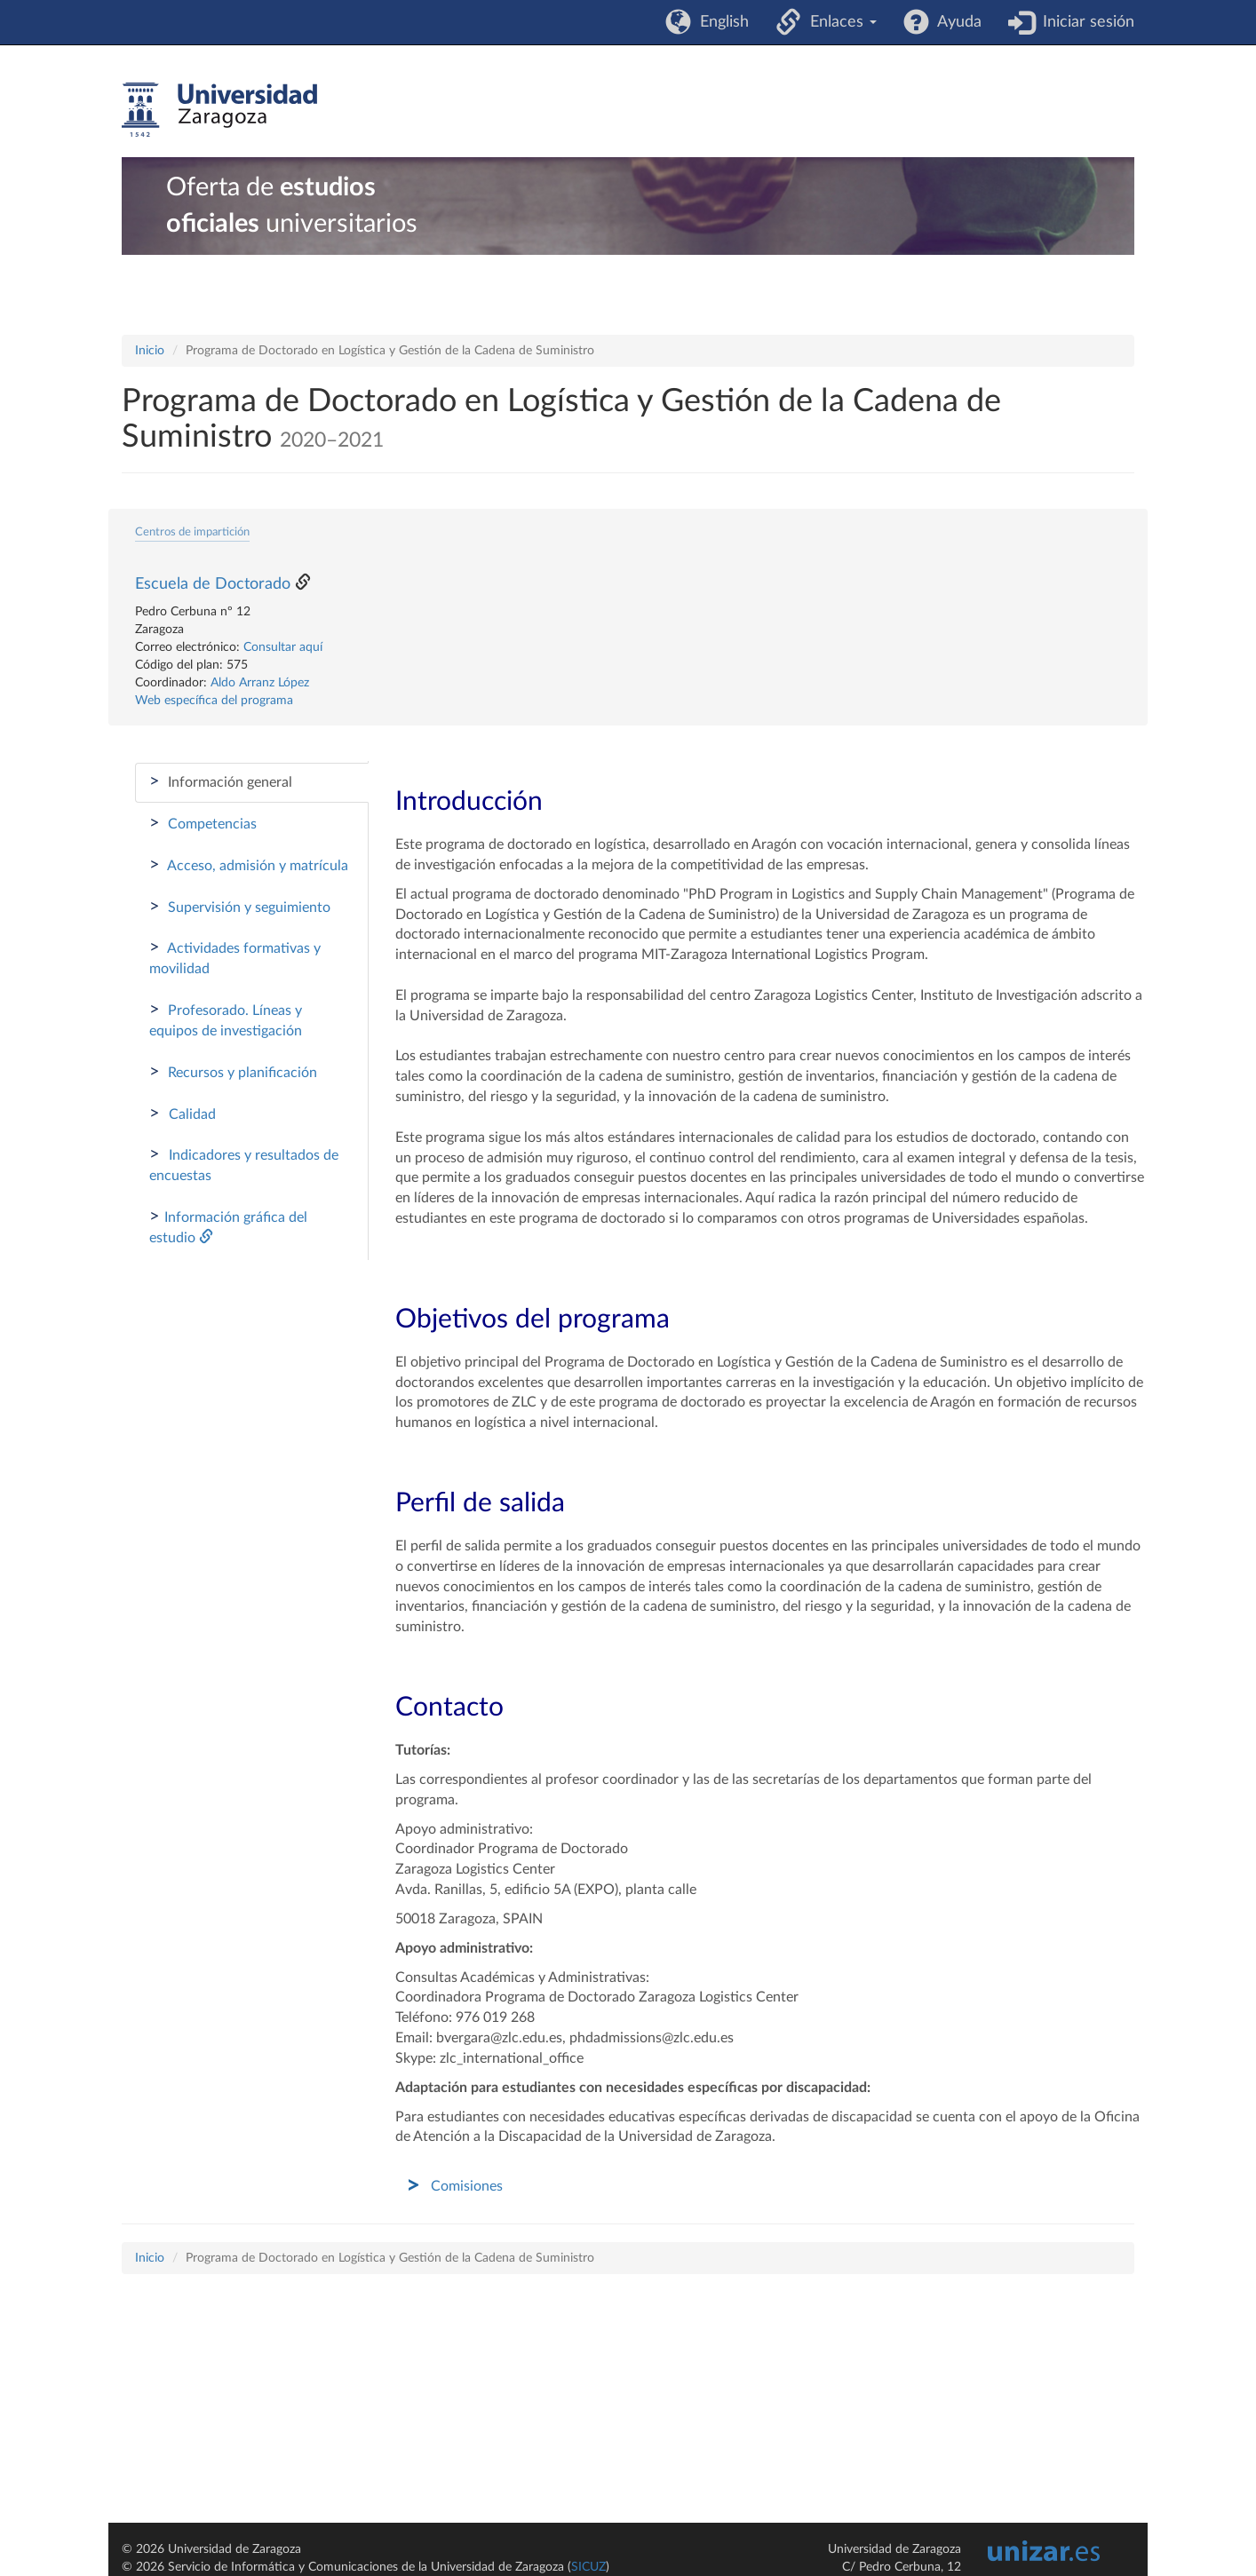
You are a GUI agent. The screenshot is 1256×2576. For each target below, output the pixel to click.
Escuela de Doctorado (212, 584)
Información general (220, 781)
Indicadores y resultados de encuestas (243, 1164)
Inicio (149, 351)
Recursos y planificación (233, 1072)
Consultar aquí (282, 647)
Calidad (182, 1113)
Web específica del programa (214, 700)
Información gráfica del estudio (228, 1226)
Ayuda (955, 22)
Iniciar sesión (1084, 22)
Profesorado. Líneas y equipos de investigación (225, 1019)
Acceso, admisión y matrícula (248, 865)
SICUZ (588, 2567)
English (720, 22)
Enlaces (839, 22)
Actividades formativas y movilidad (235, 957)
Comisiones (467, 2186)
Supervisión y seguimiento (239, 906)
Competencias (203, 823)
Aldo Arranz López (260, 683)
